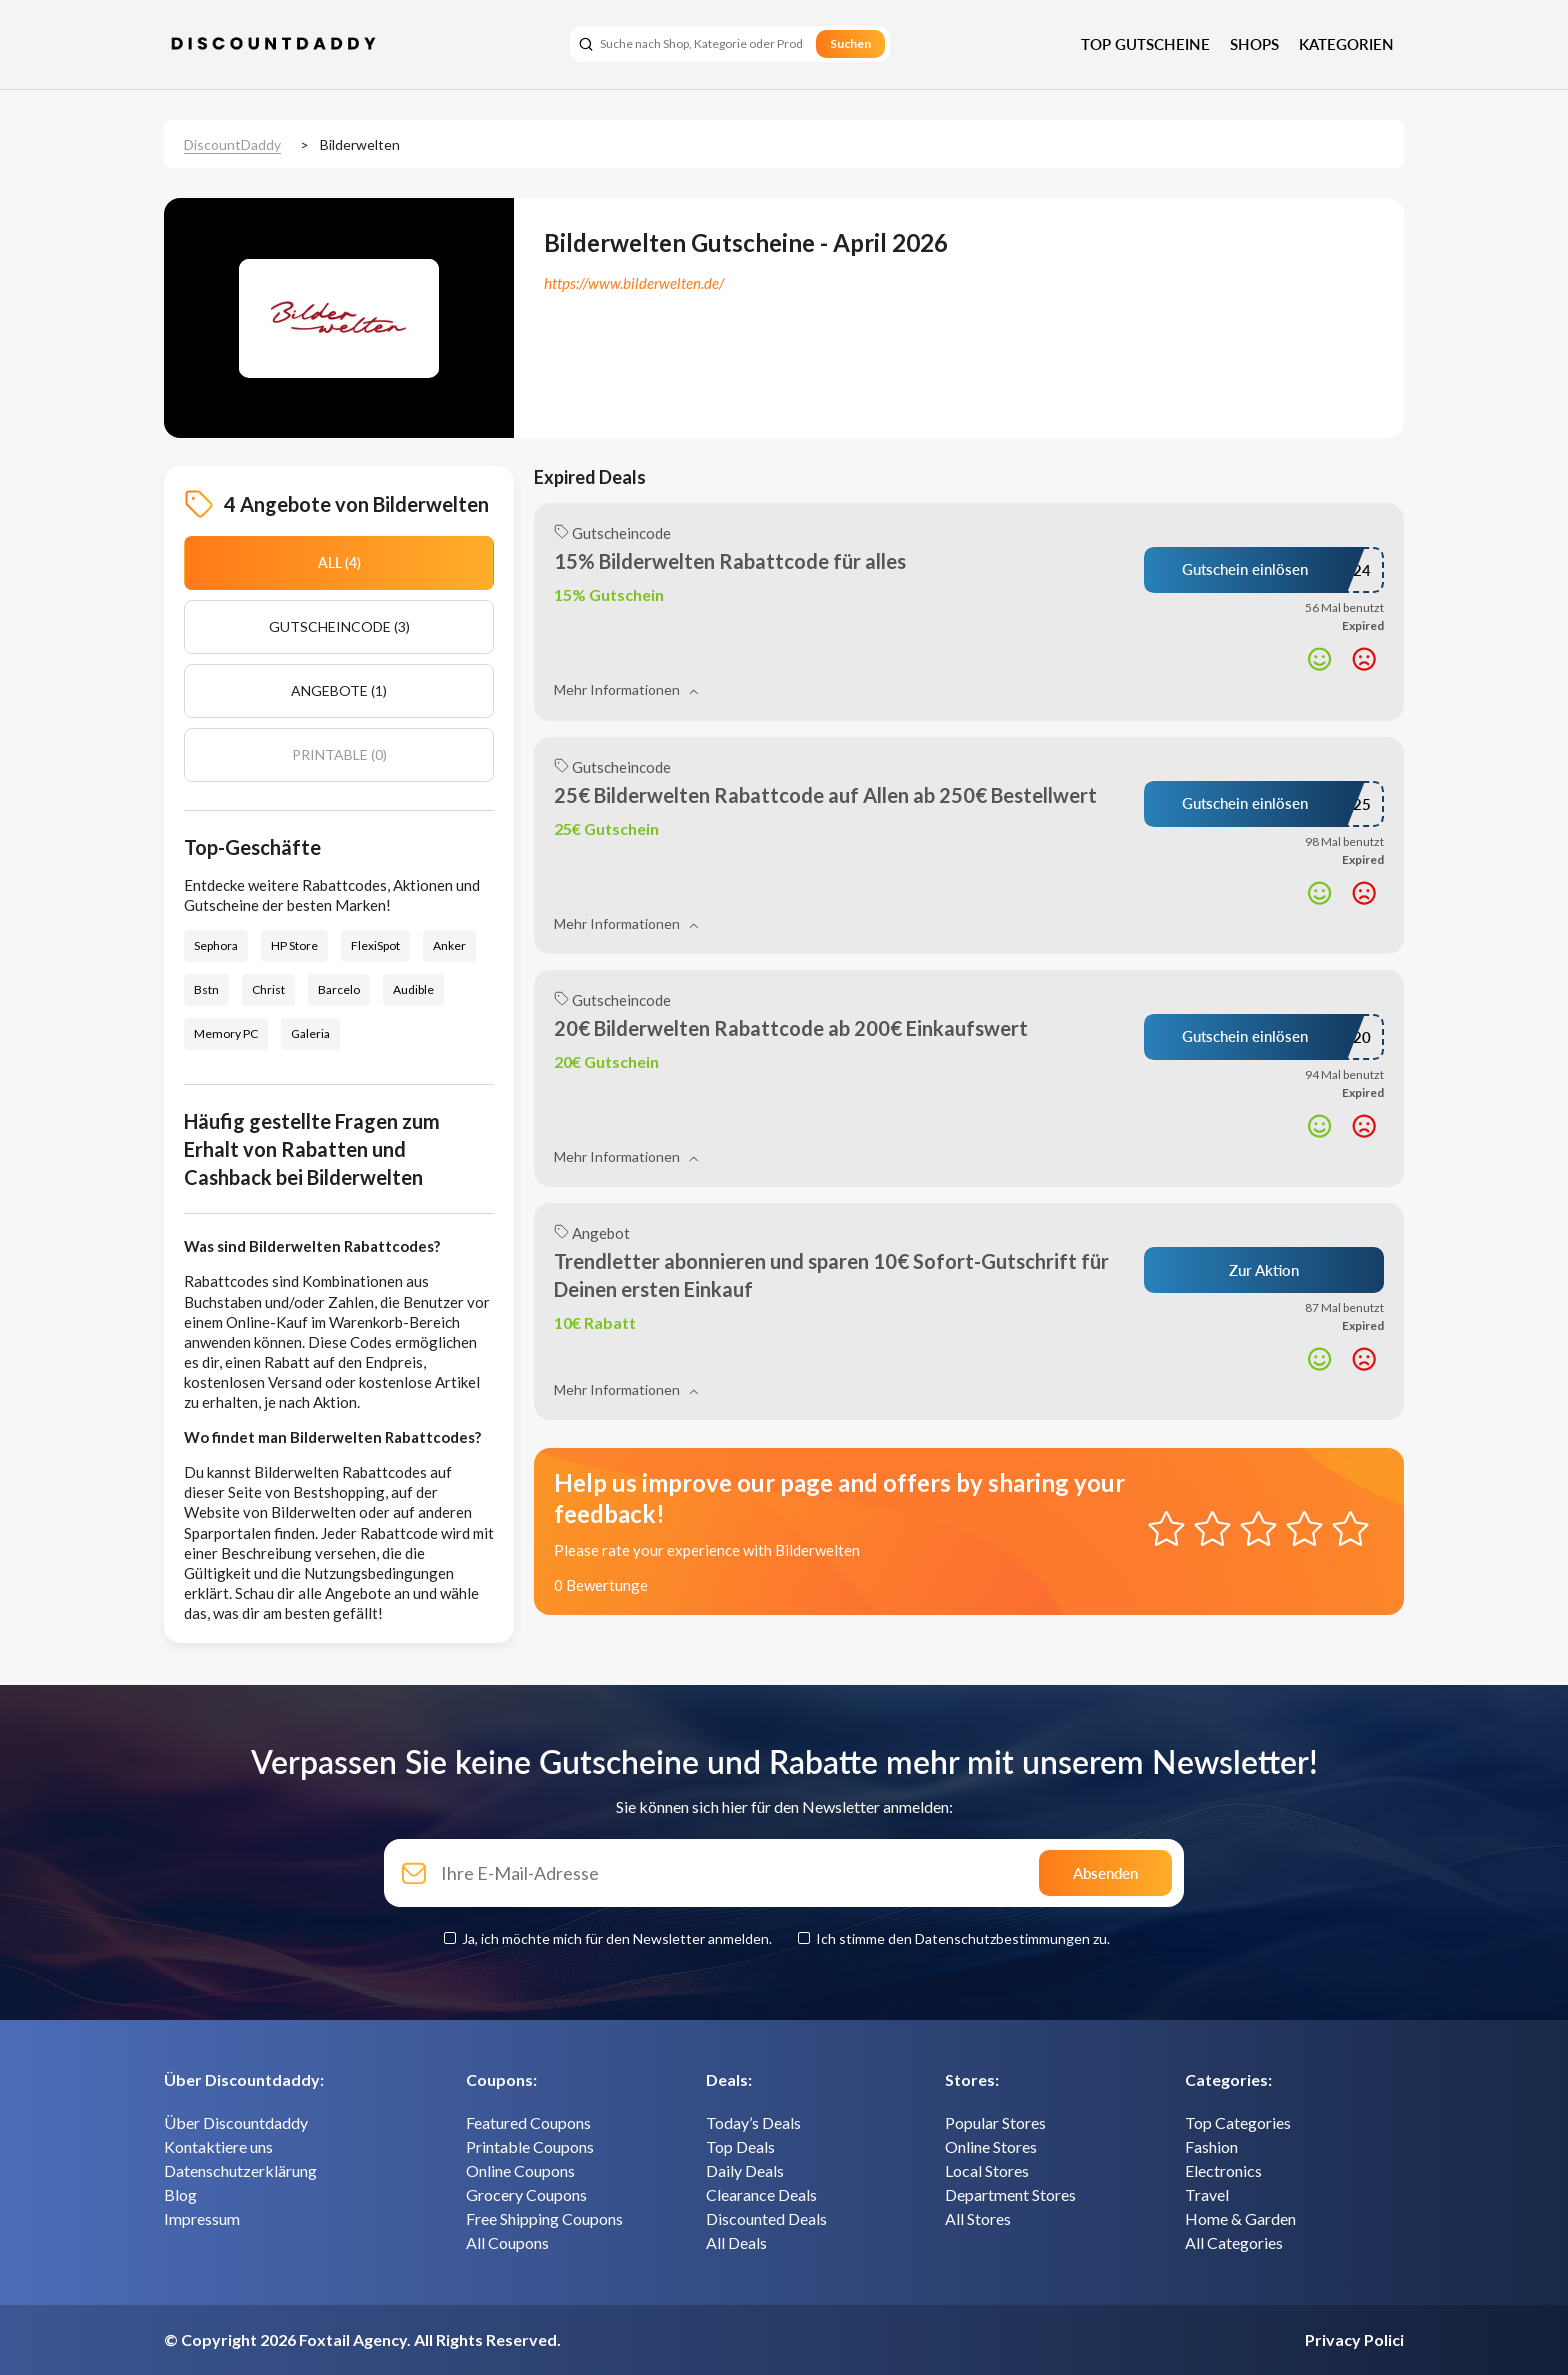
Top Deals (740, 2146)
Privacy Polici (1354, 2339)
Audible (413, 989)
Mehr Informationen (626, 689)
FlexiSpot (375, 945)
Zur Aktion (1264, 1270)
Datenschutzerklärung (240, 2170)
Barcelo (339, 989)
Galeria (310, 1033)
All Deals (736, 2242)
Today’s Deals (753, 2122)
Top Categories (1238, 2122)
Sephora (216, 945)
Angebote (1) (339, 690)
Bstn (206, 989)
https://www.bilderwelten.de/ (634, 283)
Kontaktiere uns (218, 2146)
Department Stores (1010, 2194)
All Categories (1234, 2242)
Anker (449, 945)
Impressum (202, 2218)
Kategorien (1346, 44)
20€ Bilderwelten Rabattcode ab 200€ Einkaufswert (791, 1028)
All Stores (978, 2218)
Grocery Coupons (526, 2194)
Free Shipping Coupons (544, 2218)
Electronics (1223, 2170)
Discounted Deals (766, 2218)
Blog (180, 2194)
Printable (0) (339, 754)
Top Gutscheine (1145, 44)
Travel (1207, 2194)
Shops (1254, 44)
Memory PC (226, 1033)
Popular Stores (995, 2122)
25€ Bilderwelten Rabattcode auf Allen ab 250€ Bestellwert (825, 795)
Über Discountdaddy (236, 2122)
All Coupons (507, 2242)
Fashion (1211, 2146)
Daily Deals (745, 2170)
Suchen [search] (850, 43)
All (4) (339, 562)
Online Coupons (520, 2170)
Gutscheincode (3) (339, 626)
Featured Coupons (528, 2122)
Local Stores (987, 2170)
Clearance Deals (761, 2194)
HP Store (294, 945)
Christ (268, 989)
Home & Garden (1240, 2218)
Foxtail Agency (353, 2339)
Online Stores (991, 2146)
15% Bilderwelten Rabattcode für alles (730, 561)
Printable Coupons (530, 2146)
